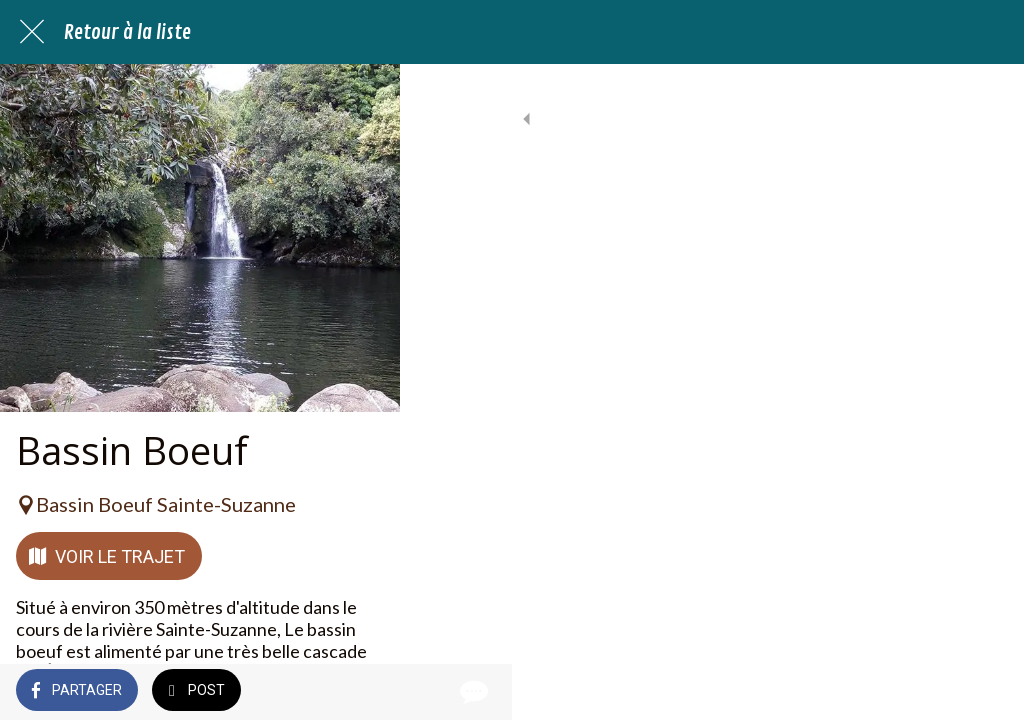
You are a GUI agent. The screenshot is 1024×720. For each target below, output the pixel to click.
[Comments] (984, 692)
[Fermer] (32, 32)
